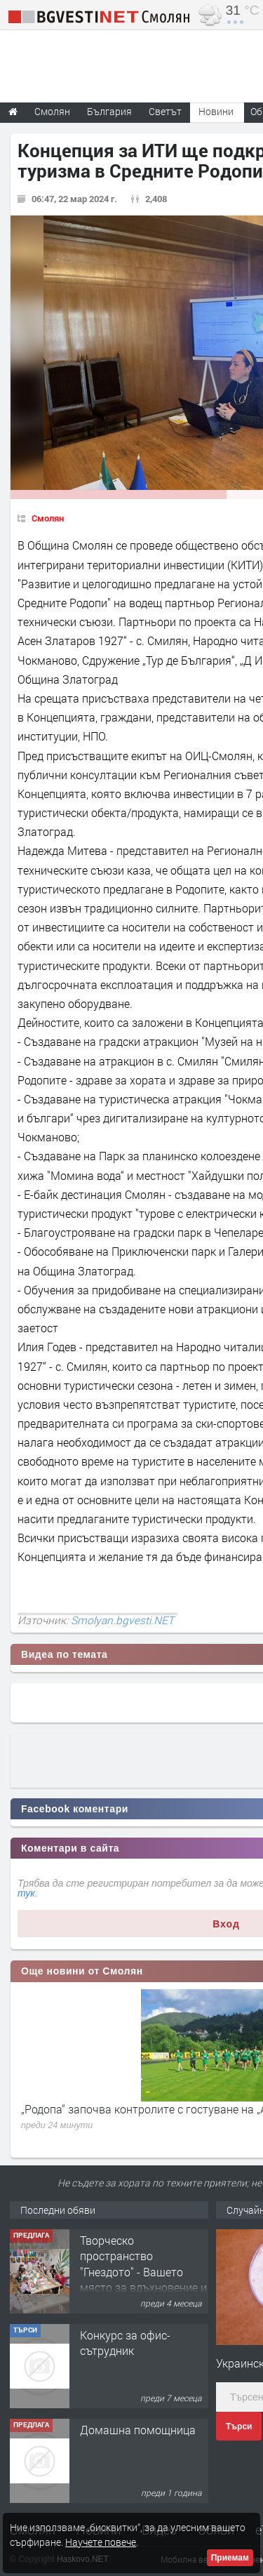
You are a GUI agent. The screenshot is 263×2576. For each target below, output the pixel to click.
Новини (216, 111)
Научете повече (100, 2542)
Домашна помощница (138, 2429)
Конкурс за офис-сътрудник (125, 2343)
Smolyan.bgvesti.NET (122, 1620)
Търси (239, 2426)
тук (26, 1893)
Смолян (48, 518)
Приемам (230, 2558)
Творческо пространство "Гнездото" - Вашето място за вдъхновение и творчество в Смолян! (143, 2272)
